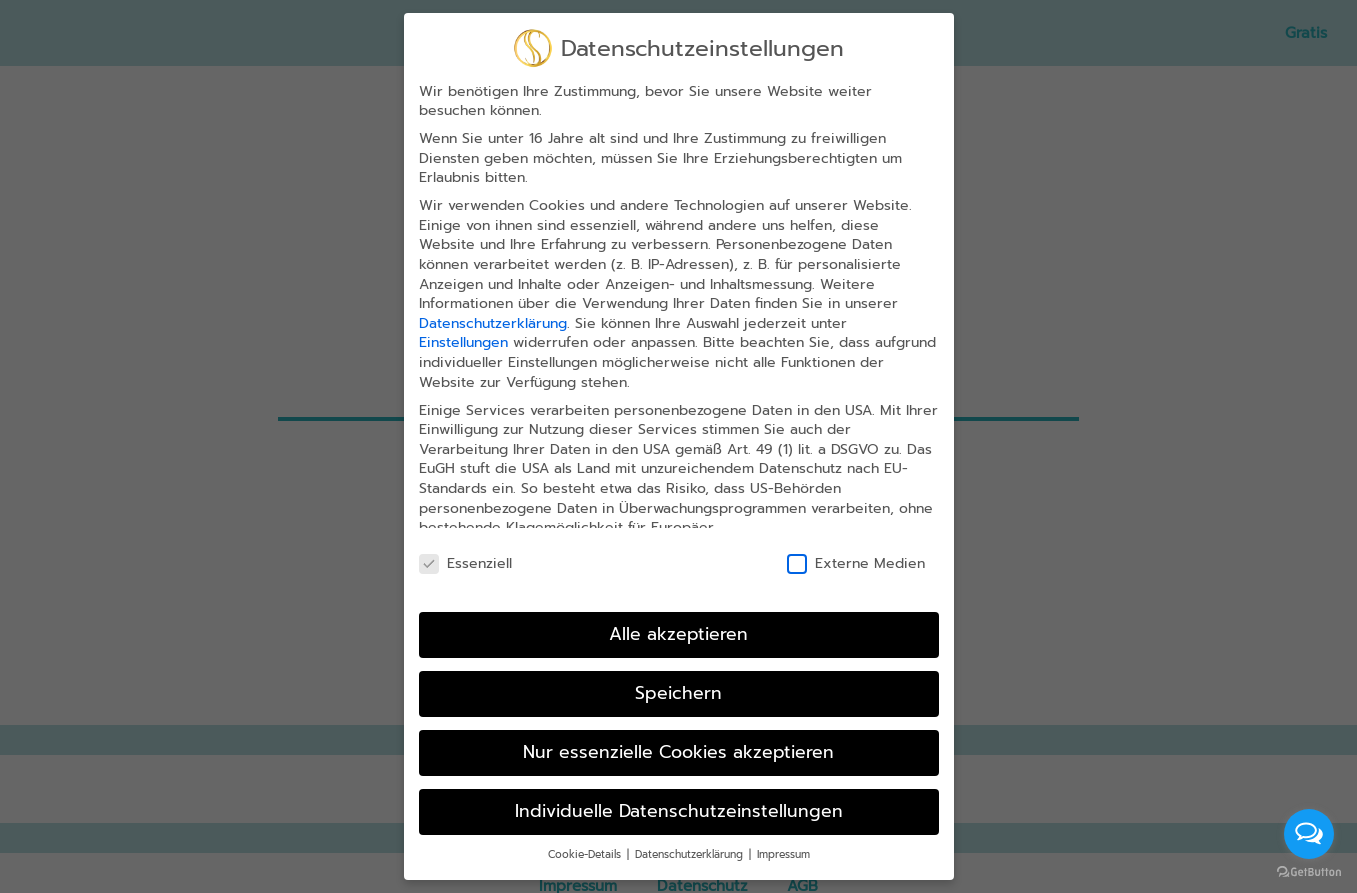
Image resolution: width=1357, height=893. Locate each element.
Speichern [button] (678, 668)
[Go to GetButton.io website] (1309, 872)
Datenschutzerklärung (493, 298)
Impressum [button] (783, 829)
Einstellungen (463, 317)
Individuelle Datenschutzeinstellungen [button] (679, 786)
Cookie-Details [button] (586, 829)
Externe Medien (856, 538)
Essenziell (465, 538)
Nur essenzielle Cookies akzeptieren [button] (678, 727)
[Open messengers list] (1309, 834)
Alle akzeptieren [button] (678, 609)
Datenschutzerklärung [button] (691, 829)
